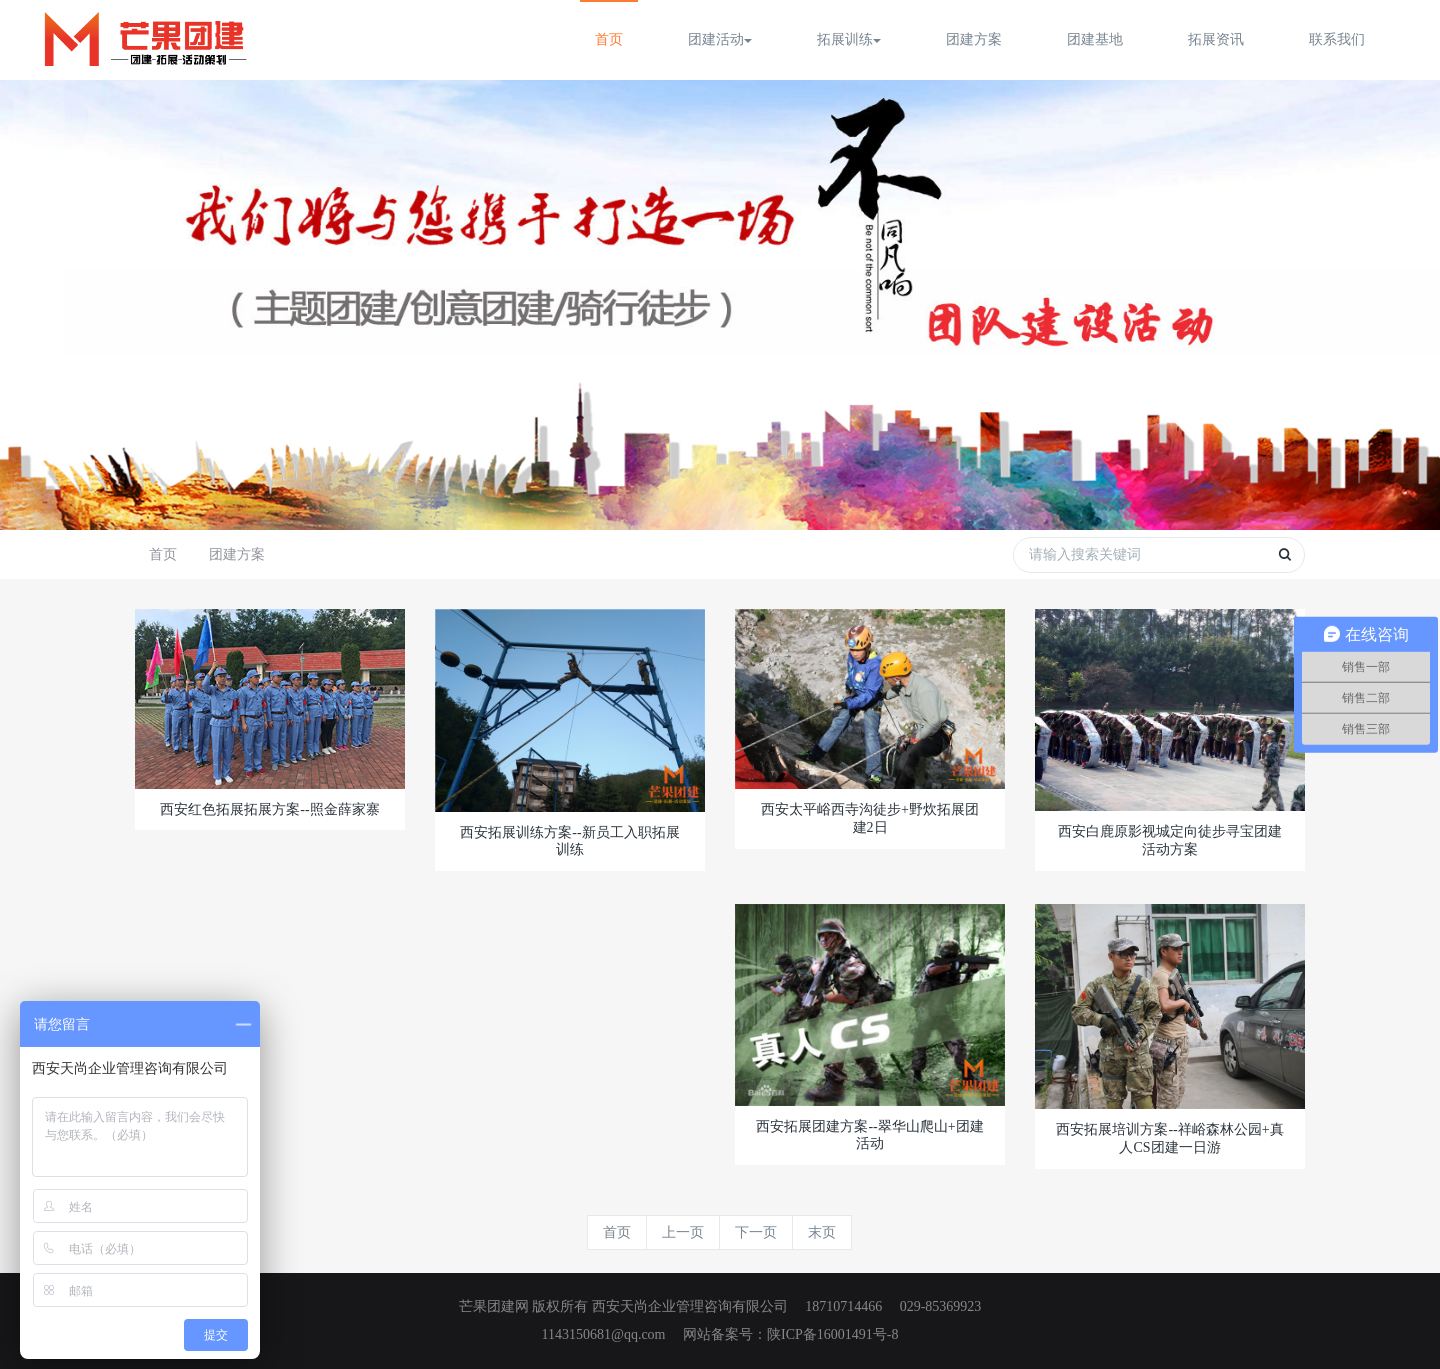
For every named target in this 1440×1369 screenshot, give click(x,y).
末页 (822, 1232)
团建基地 (1095, 39)
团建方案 (974, 39)
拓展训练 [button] (849, 39)
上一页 (683, 1232)
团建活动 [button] (720, 39)
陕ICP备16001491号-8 (832, 1334)
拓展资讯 (1216, 39)
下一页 (756, 1232)
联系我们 (1337, 39)
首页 (609, 39)
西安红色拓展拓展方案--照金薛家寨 (269, 809)
